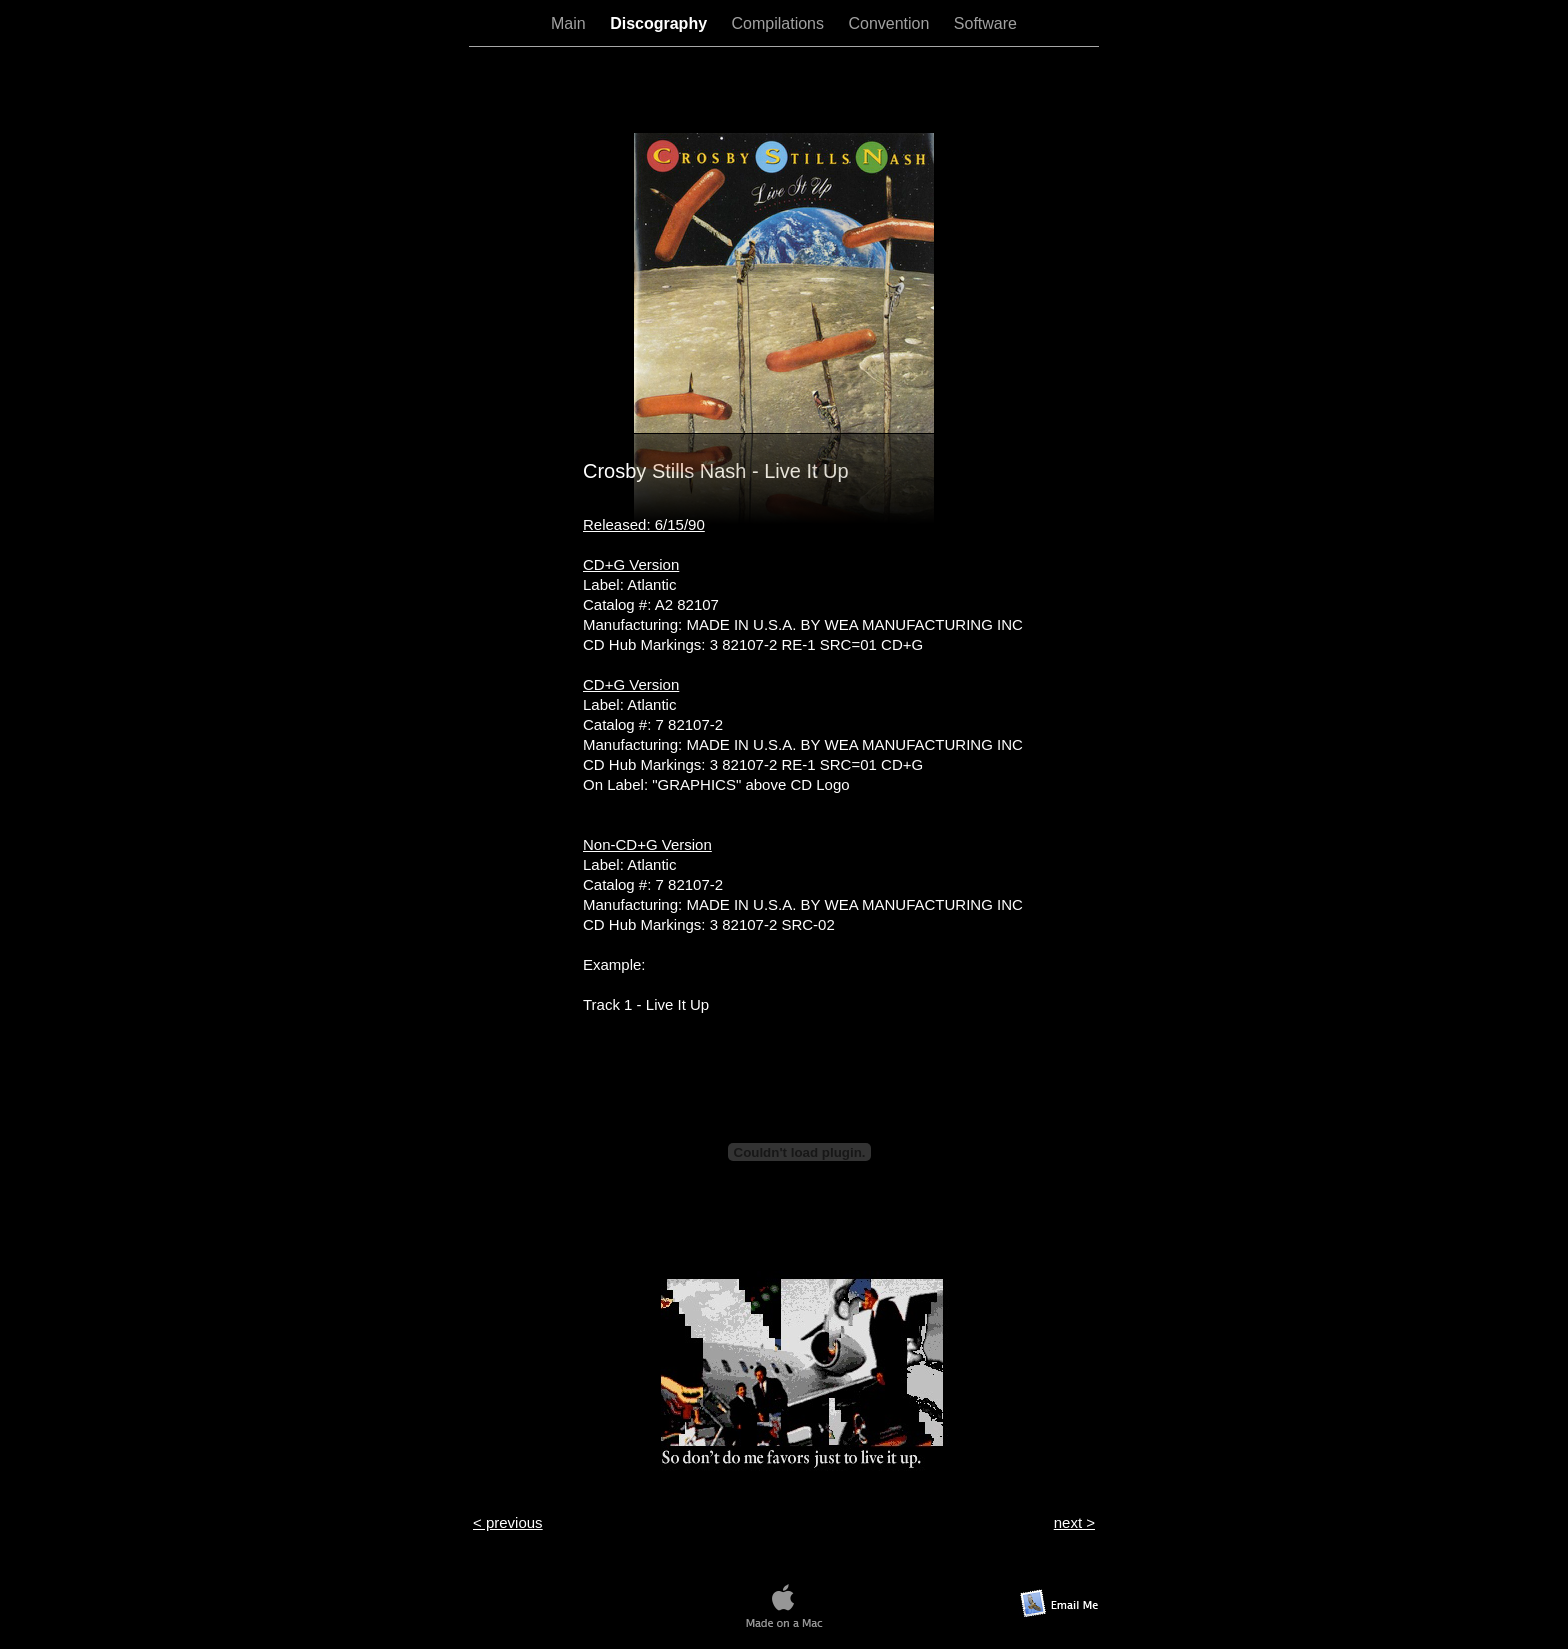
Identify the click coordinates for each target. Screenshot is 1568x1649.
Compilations (780, 23)
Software (985, 23)
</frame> (784, 89)
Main (570, 23)
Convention (890, 23)
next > (1074, 1522)
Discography (660, 23)
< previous (508, 1522)
